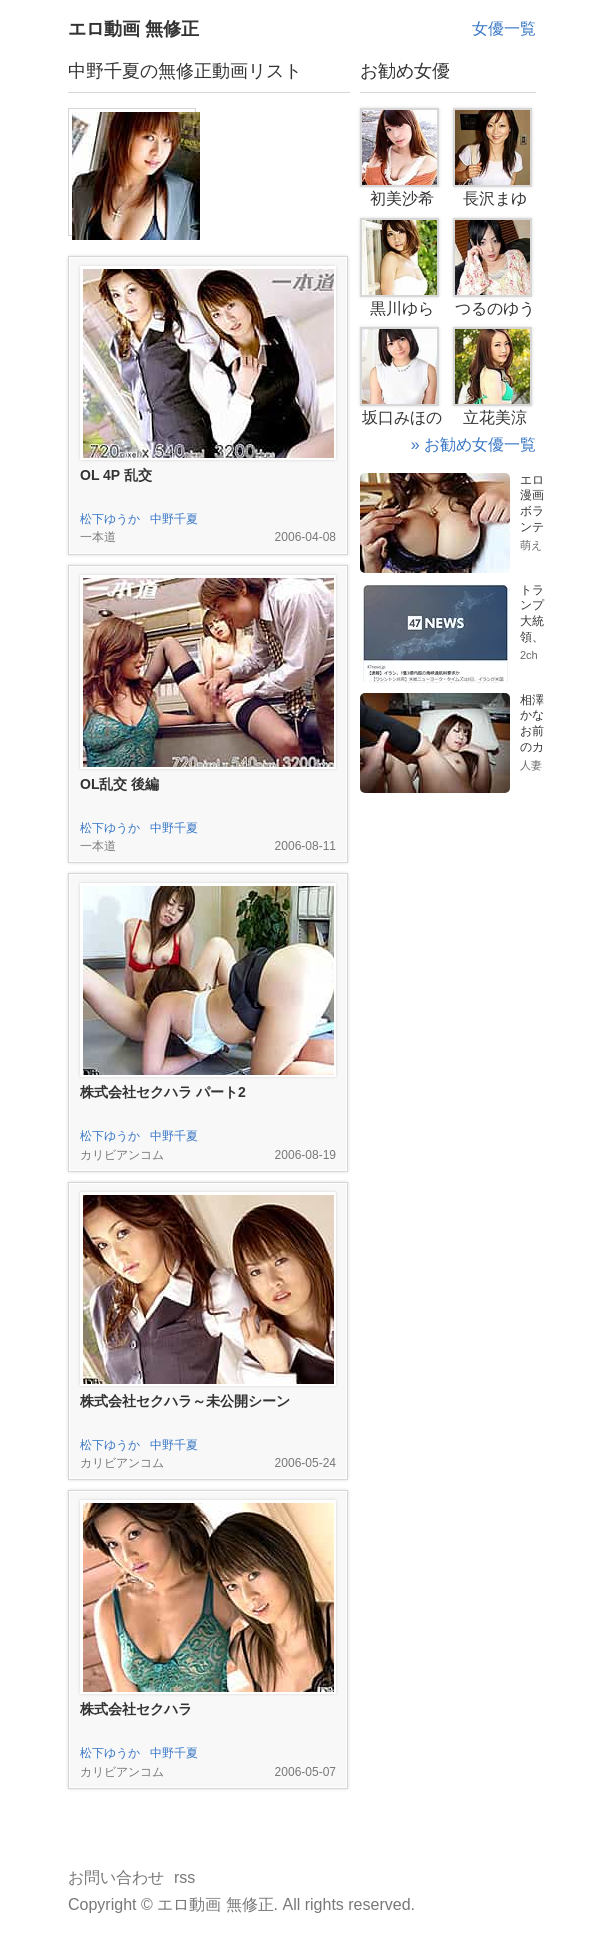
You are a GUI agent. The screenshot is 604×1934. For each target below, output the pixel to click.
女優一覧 (504, 28)
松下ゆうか (110, 519)
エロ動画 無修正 (133, 29)
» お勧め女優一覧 (473, 444)
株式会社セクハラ (136, 1709)
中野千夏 (174, 519)
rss (184, 1877)
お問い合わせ (116, 1877)
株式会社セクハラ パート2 (163, 1092)
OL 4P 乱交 (116, 475)
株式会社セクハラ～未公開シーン (185, 1401)
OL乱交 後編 (119, 784)
